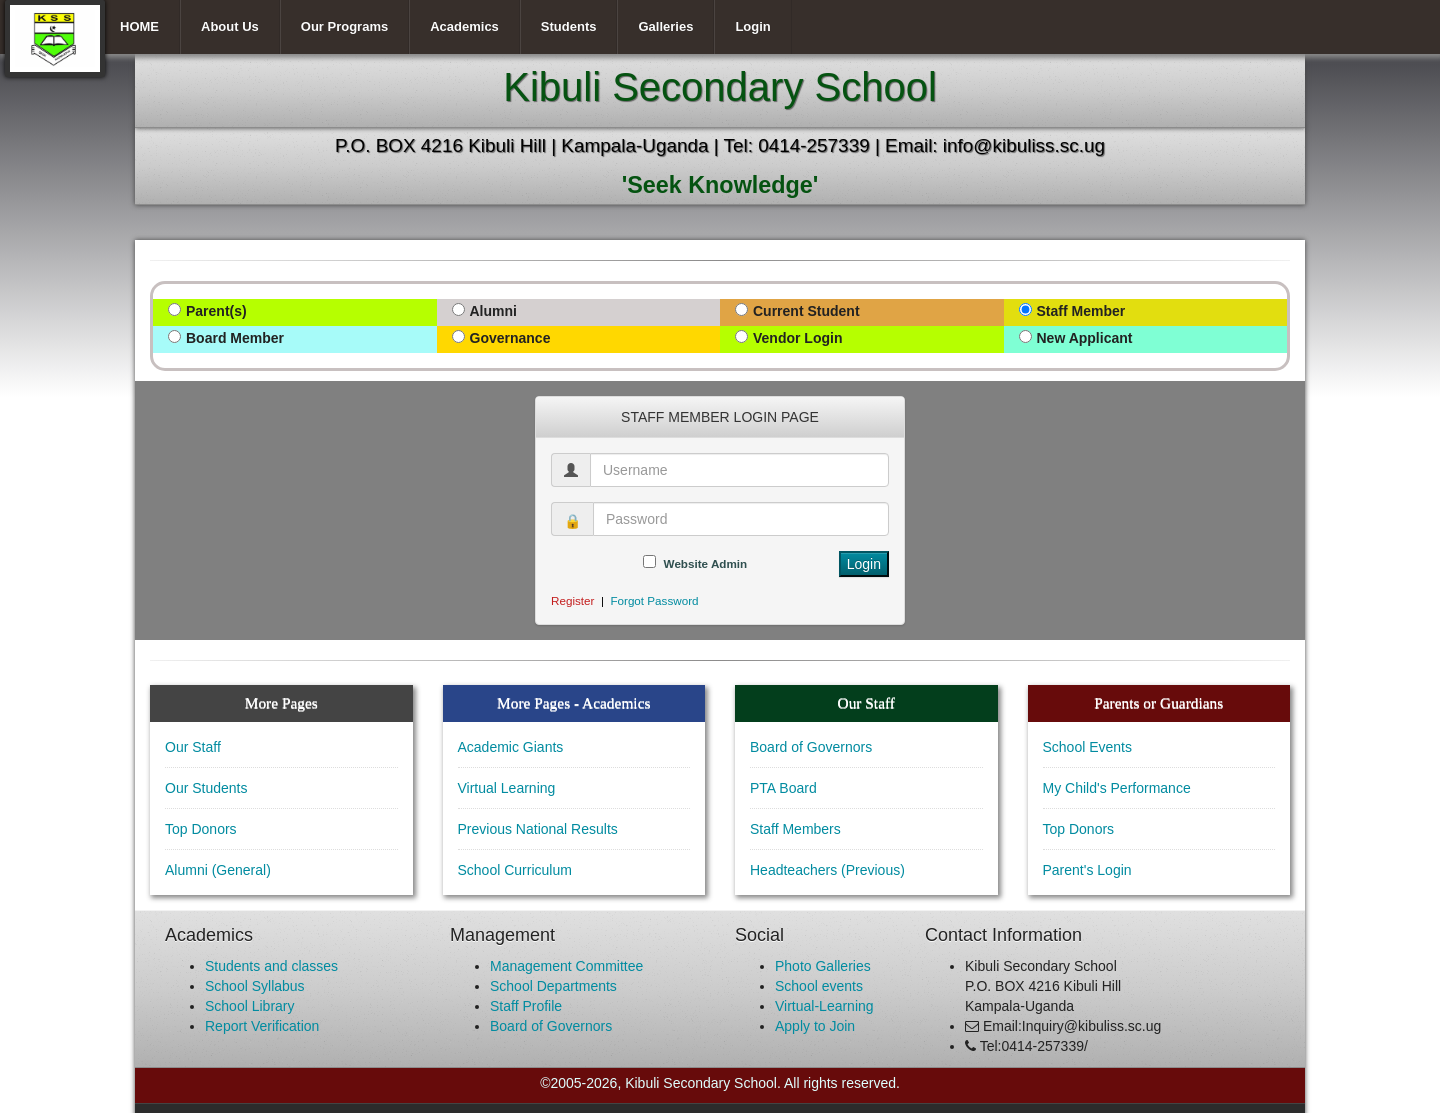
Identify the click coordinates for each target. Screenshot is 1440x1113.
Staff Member (1081, 311)
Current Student (806, 311)
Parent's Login (1087, 870)
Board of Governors (811, 747)
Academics (464, 26)
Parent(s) (216, 311)
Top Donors (201, 829)
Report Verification (262, 1026)
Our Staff (193, 747)
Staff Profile (526, 1006)
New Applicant (1085, 338)
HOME (139, 26)
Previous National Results (538, 829)
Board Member (235, 338)
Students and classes (271, 966)
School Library (250, 1006)
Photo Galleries (823, 966)
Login (752, 26)
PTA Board (783, 788)
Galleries (665, 26)
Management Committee (566, 966)
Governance (510, 338)
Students (569, 26)
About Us (230, 26)
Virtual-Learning (824, 1006)
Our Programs (344, 26)
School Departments (553, 986)
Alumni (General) (218, 870)
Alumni (493, 311)
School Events (1088, 747)
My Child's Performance (1117, 788)
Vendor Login (797, 338)
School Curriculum (515, 870)
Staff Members (795, 829)
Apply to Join (815, 1026)
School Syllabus (255, 986)
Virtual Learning (507, 788)
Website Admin (706, 563)
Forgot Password (654, 600)
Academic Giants (511, 747)
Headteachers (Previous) (827, 870)
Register (572, 600)
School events (819, 986)
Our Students (206, 788)
